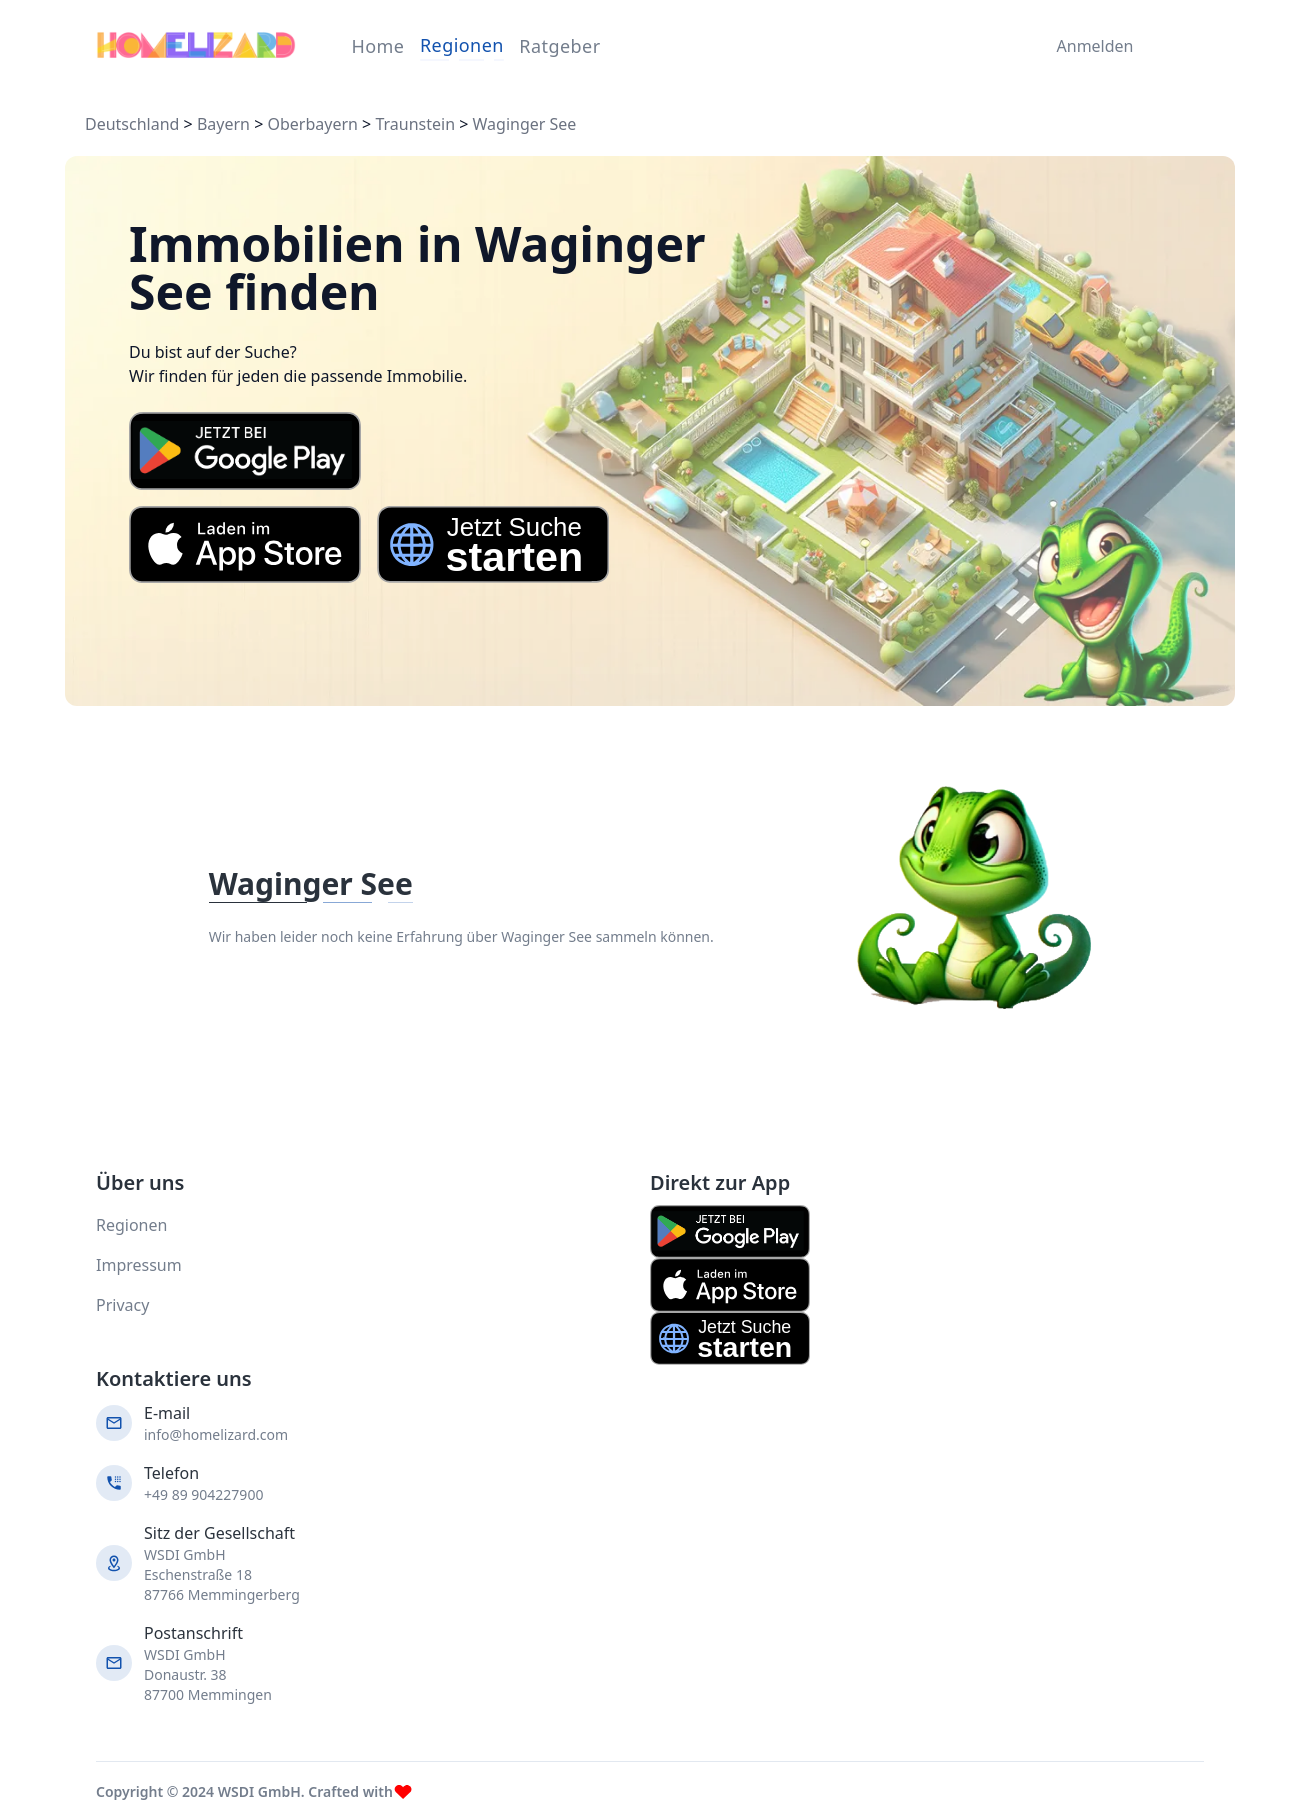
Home (377, 46)
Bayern (223, 124)
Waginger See (525, 124)
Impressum (139, 1265)
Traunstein (415, 124)
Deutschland (132, 124)
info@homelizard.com (216, 1434)
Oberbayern (312, 124)
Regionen (462, 45)
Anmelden (1090, 46)
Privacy (122, 1305)
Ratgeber (559, 46)
